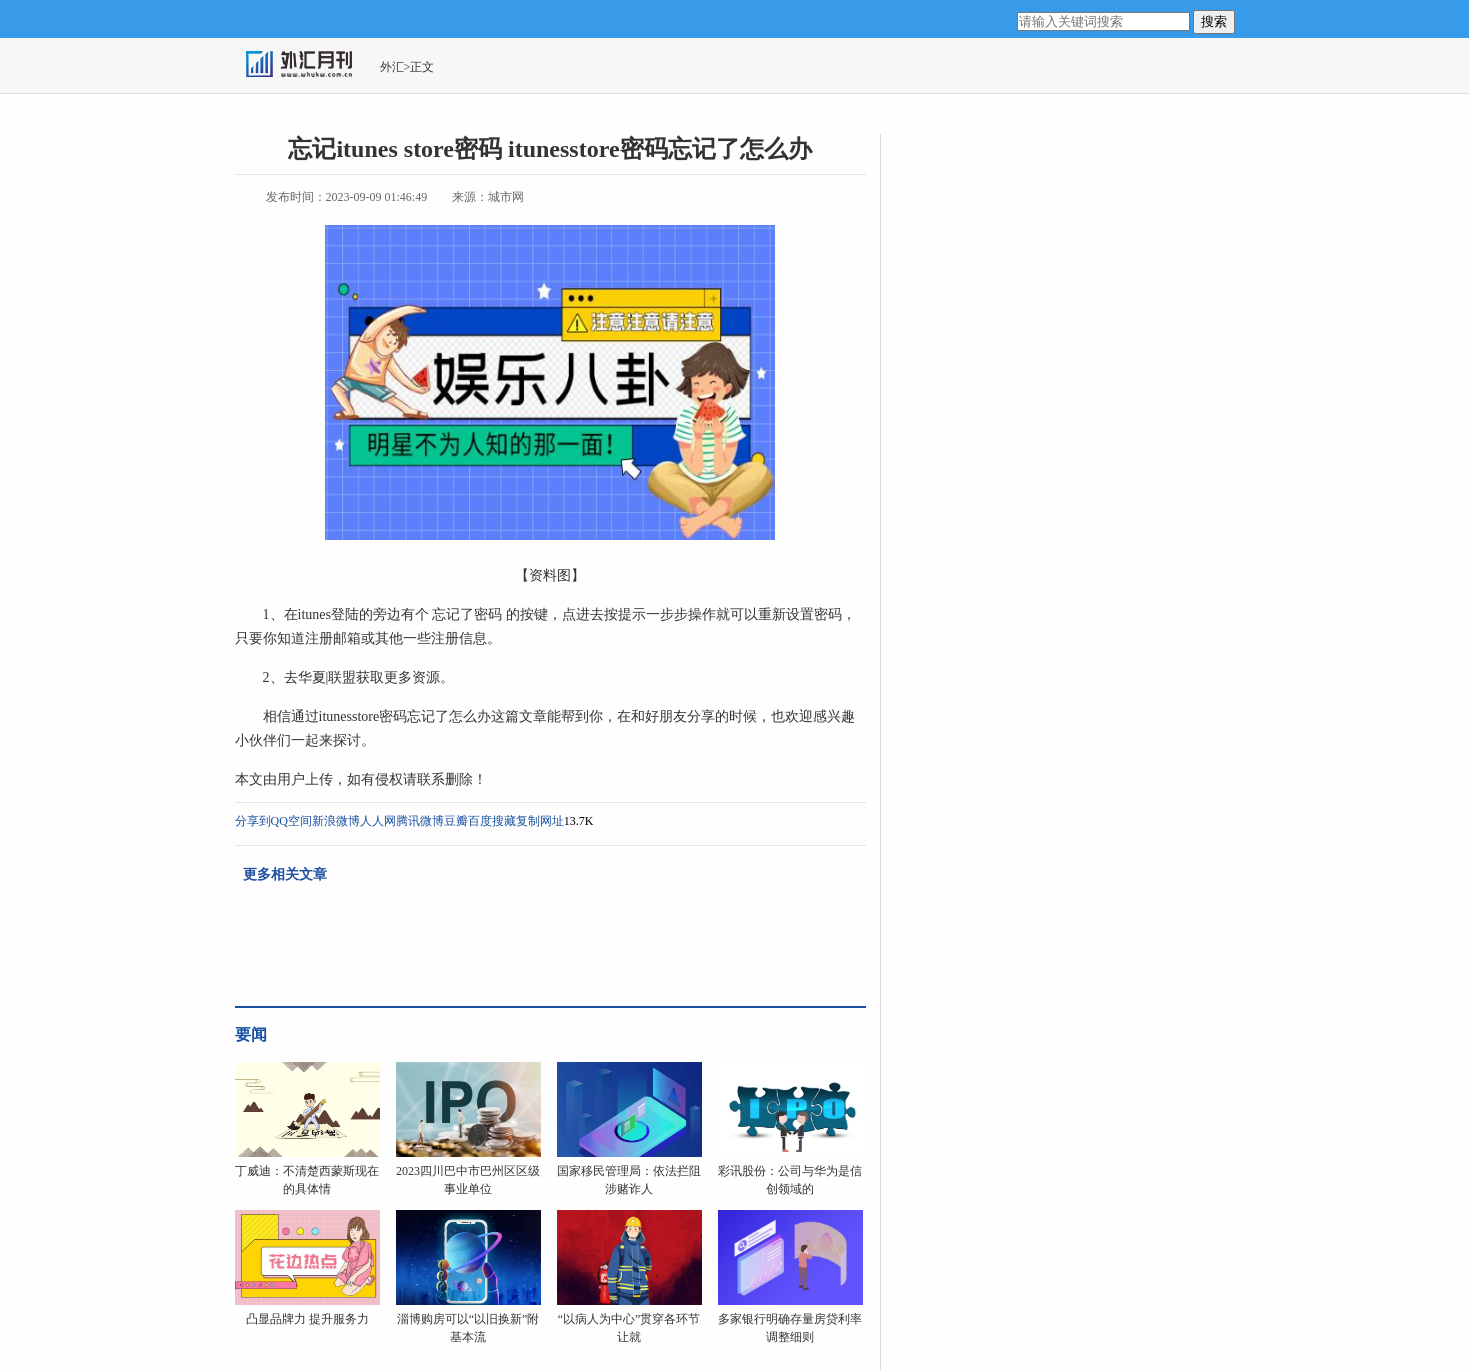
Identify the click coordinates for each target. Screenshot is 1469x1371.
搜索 (1214, 21)
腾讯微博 (420, 821)
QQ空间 (291, 821)
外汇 (392, 67)
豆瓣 (456, 821)
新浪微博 (336, 821)
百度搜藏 (492, 821)
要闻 (251, 1034)
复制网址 (540, 821)
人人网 (378, 821)
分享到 (253, 821)
